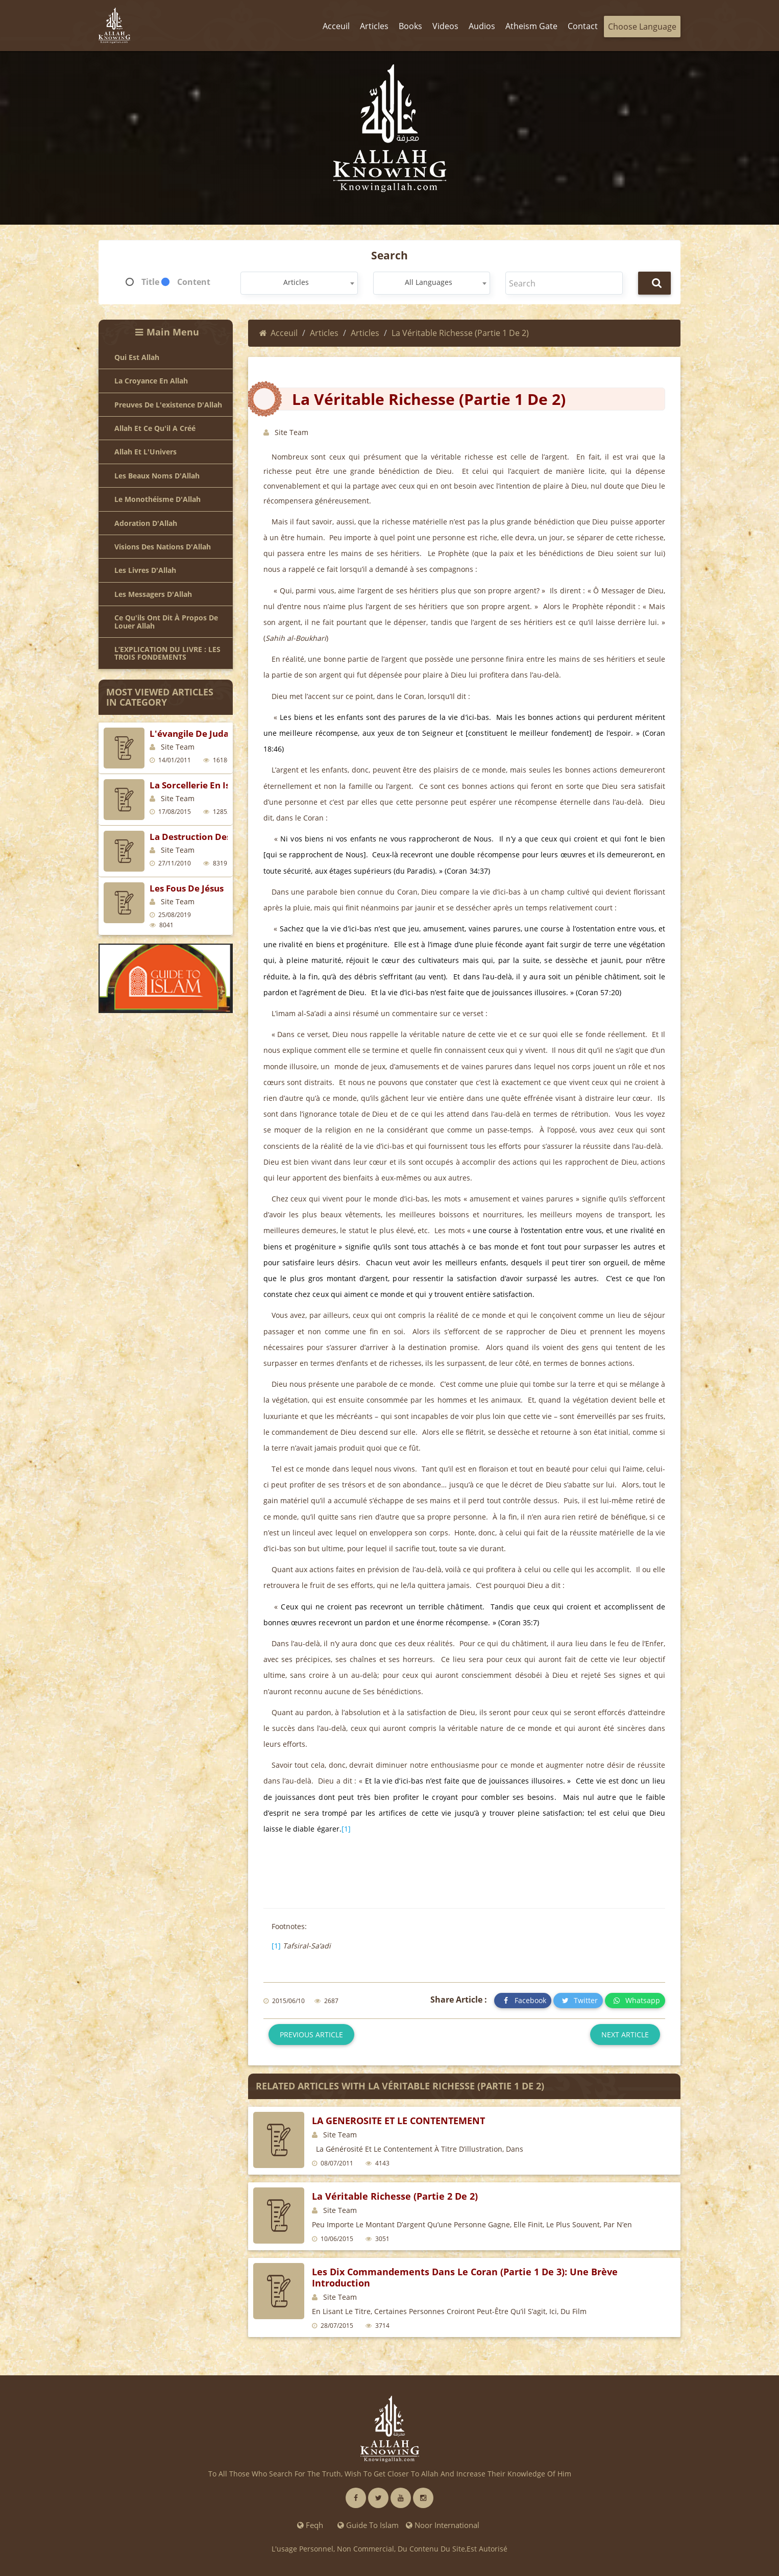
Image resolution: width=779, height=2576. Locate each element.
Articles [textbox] (296, 282)
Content (193, 281)
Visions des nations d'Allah (162, 546)
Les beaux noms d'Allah (157, 475)
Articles (324, 333)
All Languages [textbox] (428, 282)
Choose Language (642, 26)
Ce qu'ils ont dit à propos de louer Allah (166, 622)
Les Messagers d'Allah (153, 594)
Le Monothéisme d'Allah (157, 499)
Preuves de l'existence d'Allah (168, 404)
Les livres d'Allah (145, 570)
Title (150, 281)
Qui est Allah (136, 357)
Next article (625, 2034)
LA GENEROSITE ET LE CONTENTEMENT (398, 2120)
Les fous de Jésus (187, 888)
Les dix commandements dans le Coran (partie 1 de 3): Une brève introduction (465, 2277)
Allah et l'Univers (145, 451)
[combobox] (298, 283)
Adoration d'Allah (145, 523)
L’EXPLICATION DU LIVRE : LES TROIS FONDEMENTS (167, 653)
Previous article (311, 2034)
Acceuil (278, 333)
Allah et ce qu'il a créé (155, 428)
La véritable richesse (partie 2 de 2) (395, 2196)
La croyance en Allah (151, 380)
